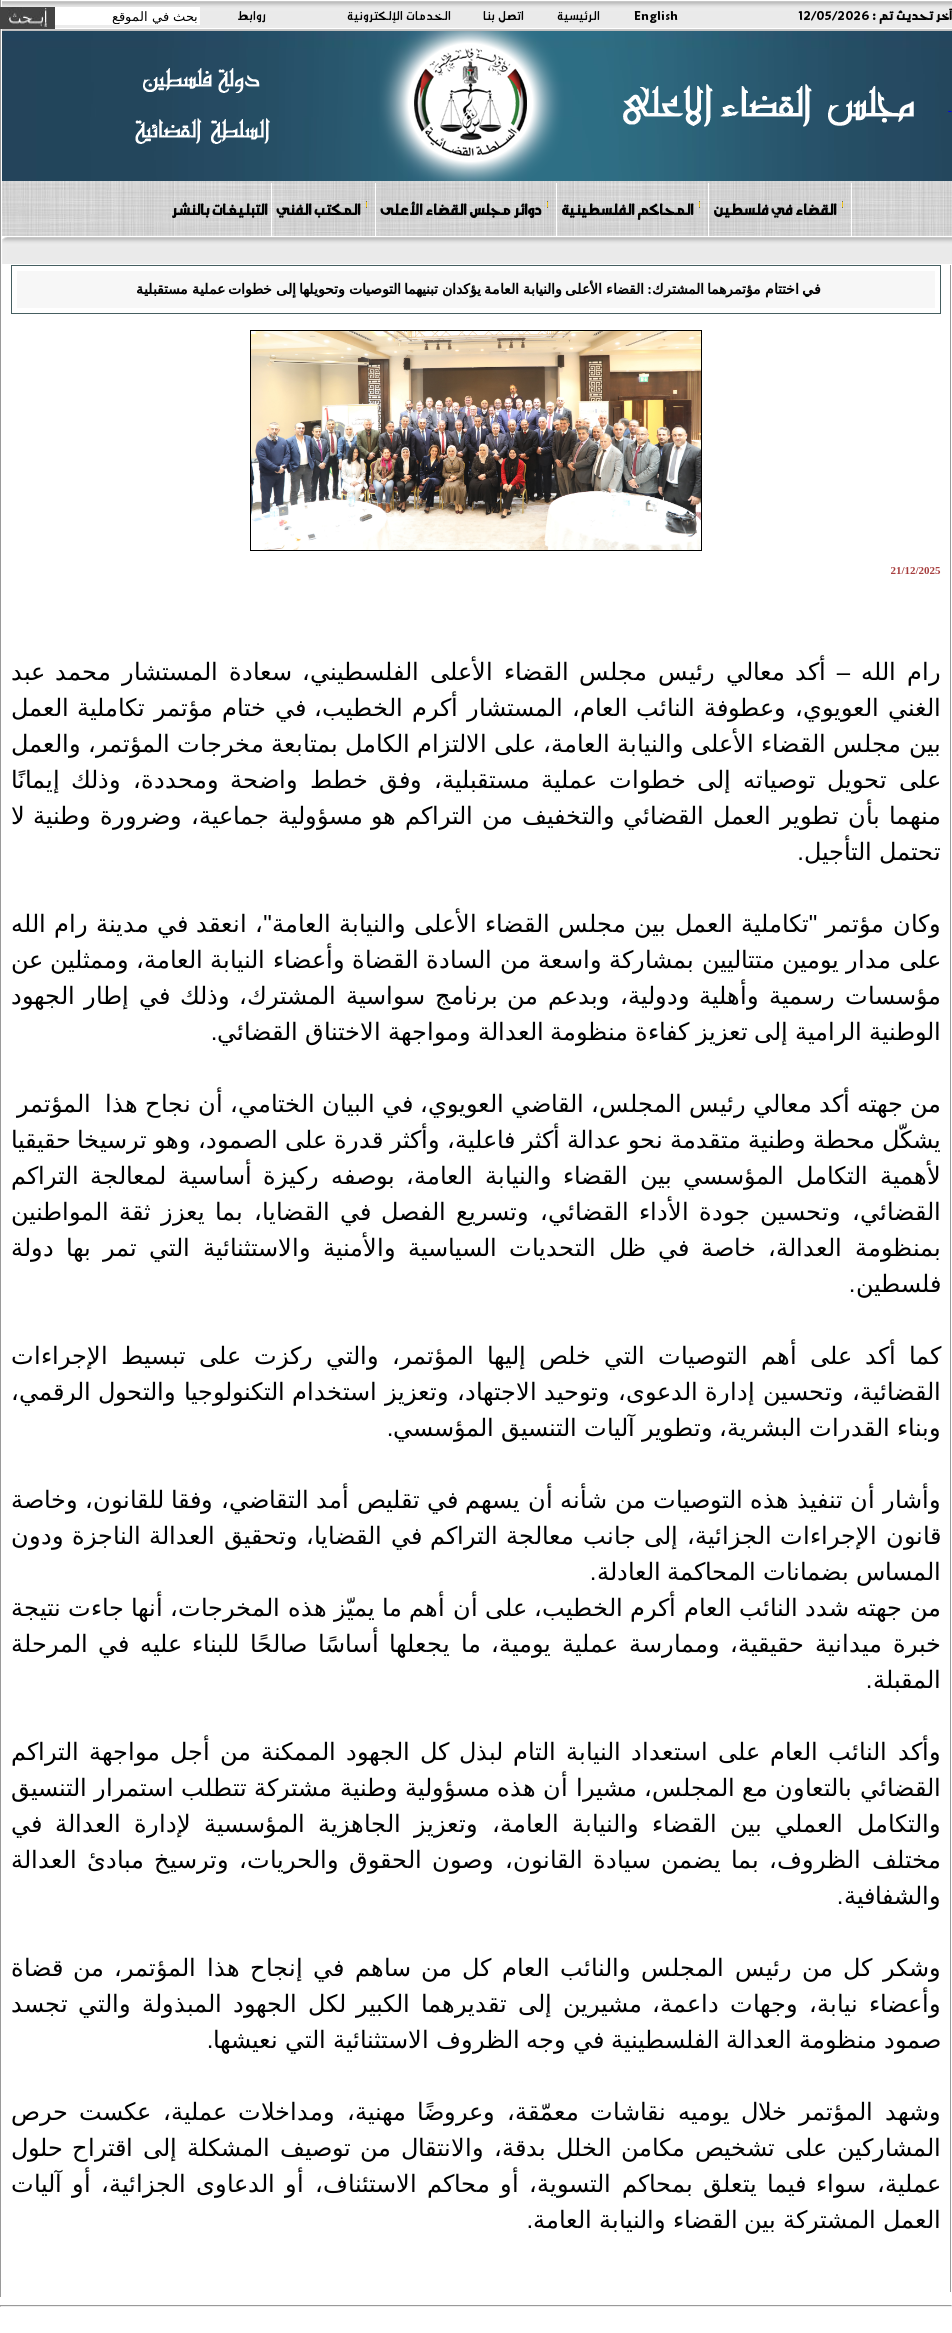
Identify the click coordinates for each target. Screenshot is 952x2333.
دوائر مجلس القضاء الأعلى (465, 208)
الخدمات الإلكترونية (399, 15)
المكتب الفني (322, 208)
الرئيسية (578, 15)
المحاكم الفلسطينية (631, 208)
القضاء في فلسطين (779, 208)
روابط (251, 15)
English (656, 15)
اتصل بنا (503, 15)
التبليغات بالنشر (219, 209)
